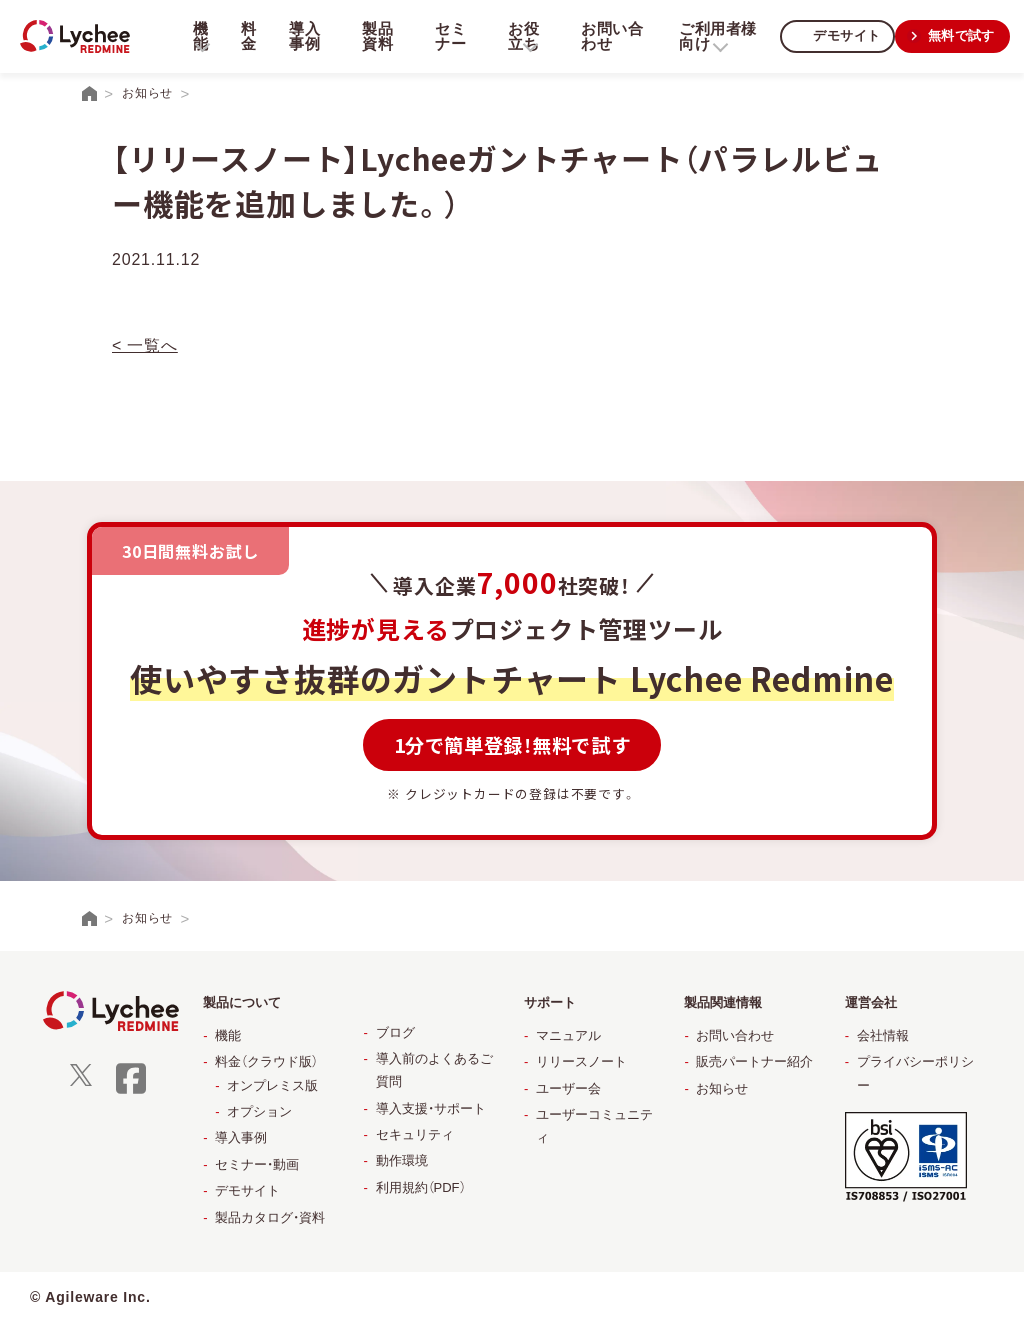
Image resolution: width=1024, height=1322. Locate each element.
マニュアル (568, 1035)
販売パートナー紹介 (754, 1061)
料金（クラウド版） (266, 1061)
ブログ (395, 1032)
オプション (259, 1111)
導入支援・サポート (431, 1108)
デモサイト (840, 35)
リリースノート (581, 1061)
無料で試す (959, 35)
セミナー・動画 (257, 1164)
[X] (81, 1081)
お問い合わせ (605, 36)
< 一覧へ (145, 345)
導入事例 (303, 36)
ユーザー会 (568, 1088)
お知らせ (722, 1088)
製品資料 (374, 36)
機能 (228, 1035)
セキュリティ (415, 1134)
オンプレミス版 (272, 1085)
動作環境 (402, 1160)
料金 (247, 36)
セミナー (446, 36)
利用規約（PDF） (421, 1187)
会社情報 (883, 1035)
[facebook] (131, 1091)
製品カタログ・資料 (270, 1217)
